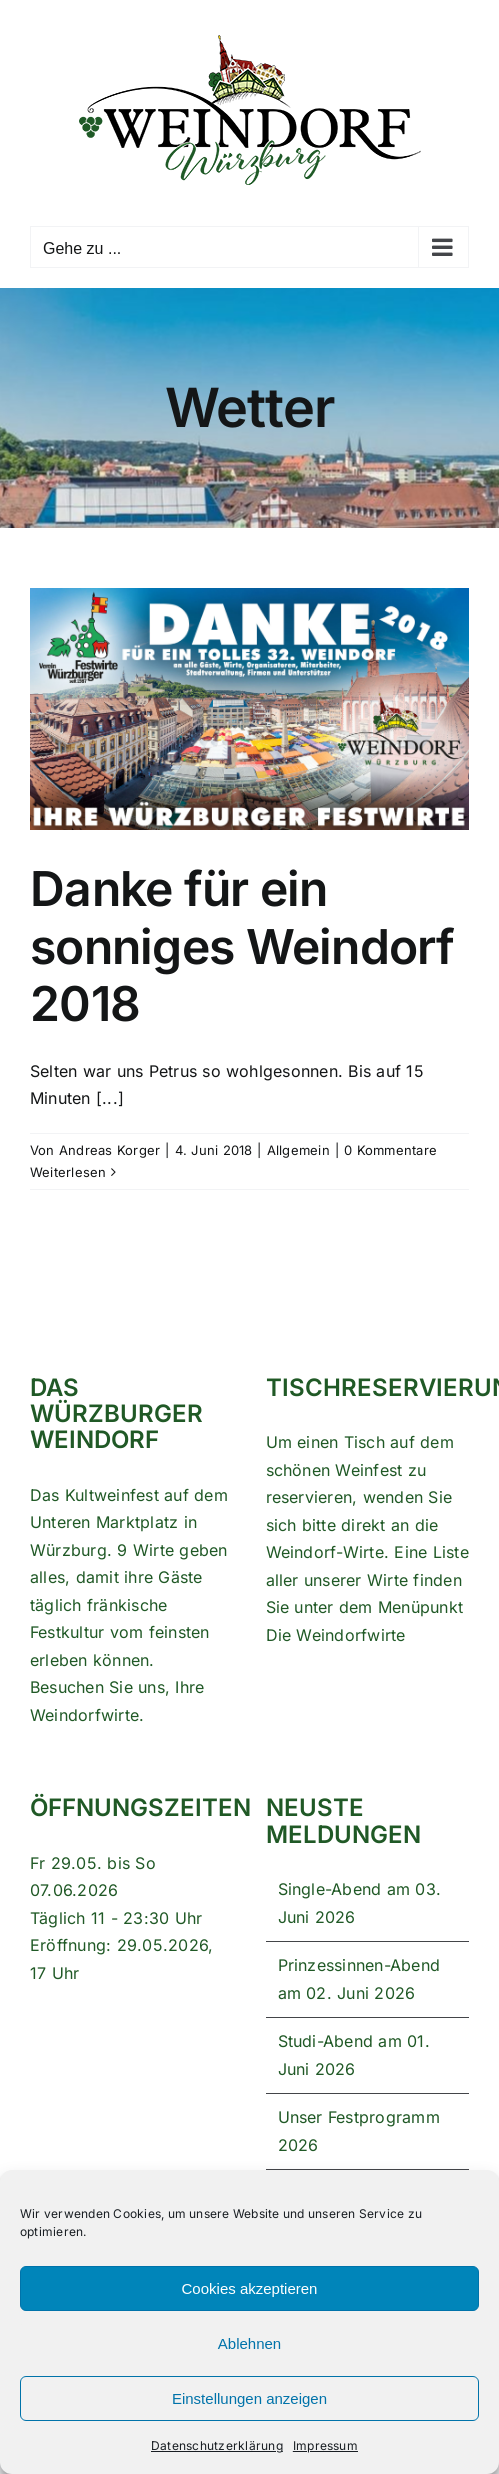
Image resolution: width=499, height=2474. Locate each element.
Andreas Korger (109, 1150)
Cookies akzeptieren (250, 2288)
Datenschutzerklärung (217, 2445)
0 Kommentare (390, 1150)
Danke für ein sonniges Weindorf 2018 (242, 946)
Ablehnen (249, 2343)
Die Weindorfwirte (336, 1635)
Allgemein (298, 1150)
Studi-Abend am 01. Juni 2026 (354, 2055)
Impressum (325, 2445)
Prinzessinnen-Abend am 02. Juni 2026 (359, 1979)
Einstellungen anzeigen (249, 2398)
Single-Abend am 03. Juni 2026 (360, 1903)
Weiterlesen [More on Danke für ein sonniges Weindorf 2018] (68, 1172)
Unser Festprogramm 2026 (359, 2131)
